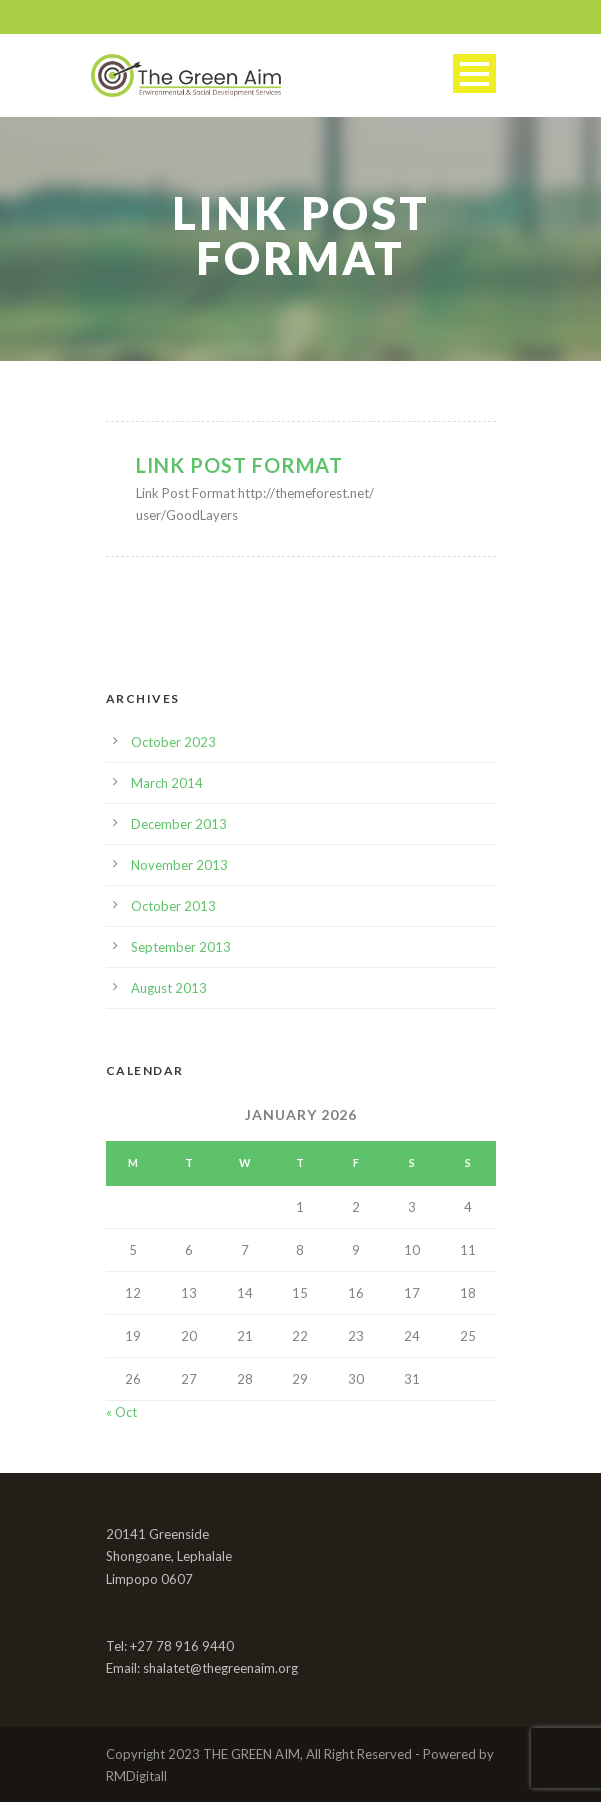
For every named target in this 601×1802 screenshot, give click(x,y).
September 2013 (181, 947)
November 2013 (179, 865)
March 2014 (167, 783)
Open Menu (474, 73)
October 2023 (173, 742)
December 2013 (179, 824)
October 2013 (173, 906)
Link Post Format (239, 465)
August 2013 (169, 988)
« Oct (121, 1412)
